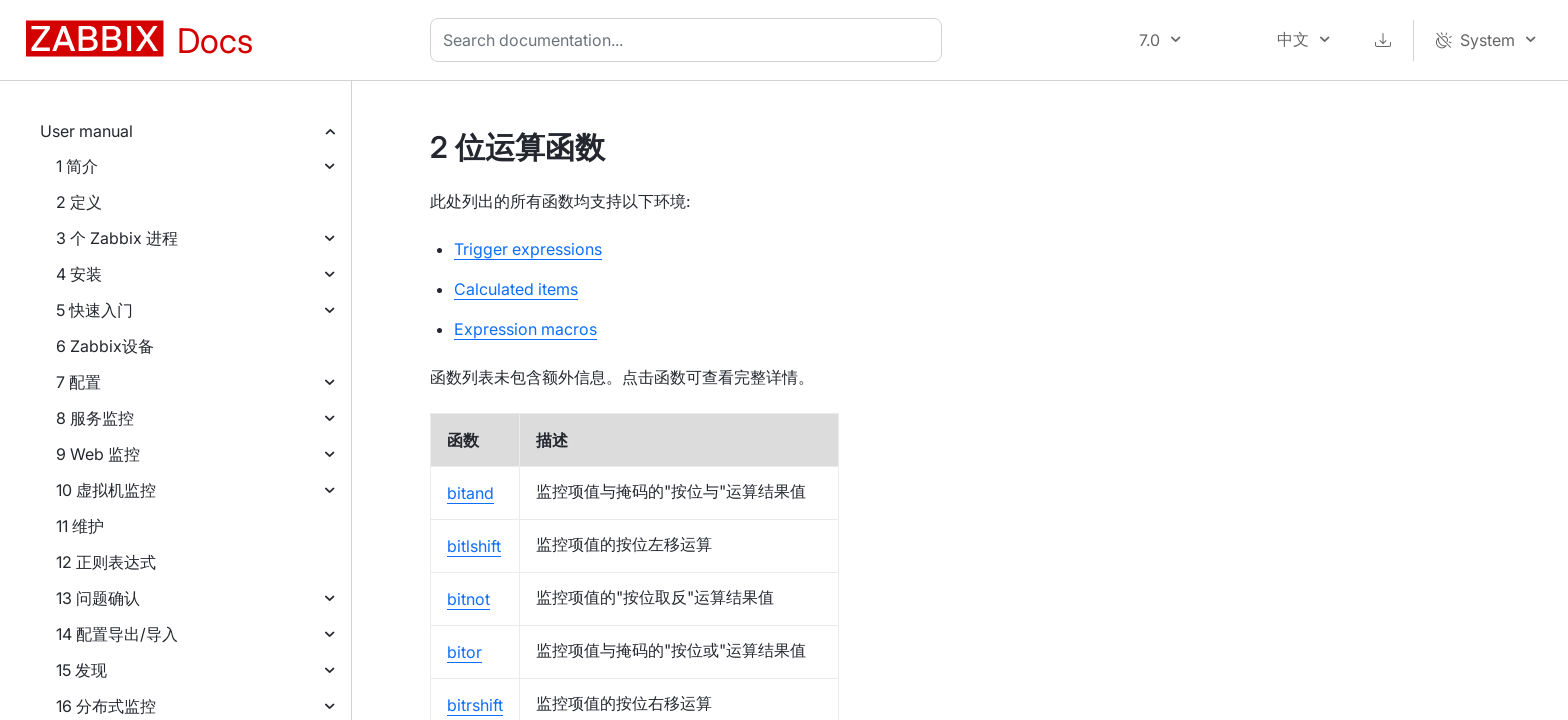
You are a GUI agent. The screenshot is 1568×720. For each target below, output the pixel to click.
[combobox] (690, 40)
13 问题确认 (98, 598)
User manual (86, 131)
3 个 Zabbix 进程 (117, 238)
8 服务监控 (95, 418)
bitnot (468, 599)
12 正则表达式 (106, 562)
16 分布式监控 (106, 706)
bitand (470, 493)
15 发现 (81, 670)
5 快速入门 (94, 310)
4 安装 (79, 274)
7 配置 (78, 382)
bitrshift (475, 705)
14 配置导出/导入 (117, 634)
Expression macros (525, 329)
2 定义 (79, 202)
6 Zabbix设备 (105, 346)
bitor (464, 652)
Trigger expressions (528, 249)
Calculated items (516, 289)
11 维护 (80, 526)
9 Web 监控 (98, 454)
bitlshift (474, 546)
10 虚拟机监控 (106, 490)
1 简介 (77, 166)
